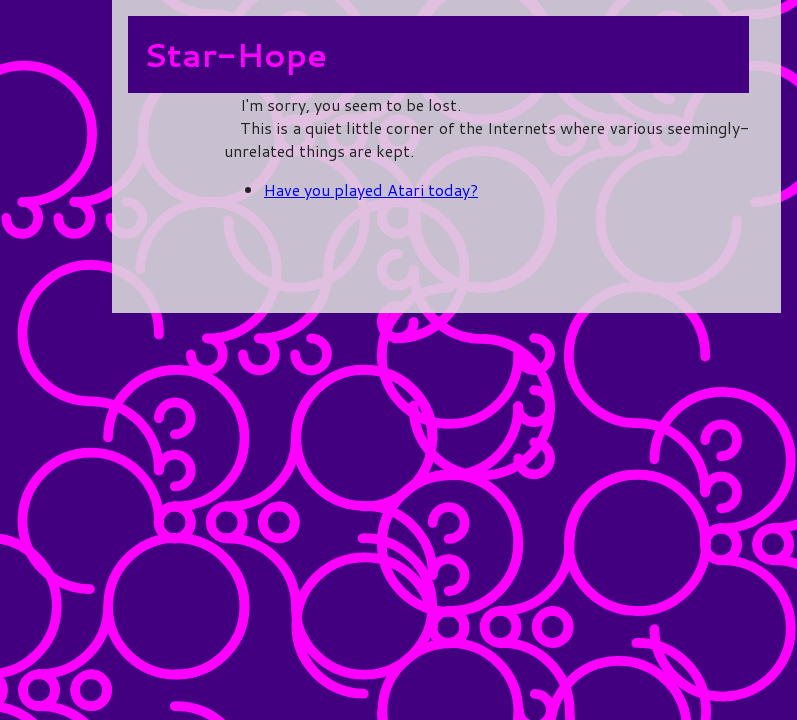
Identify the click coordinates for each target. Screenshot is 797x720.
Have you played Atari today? (371, 189)
